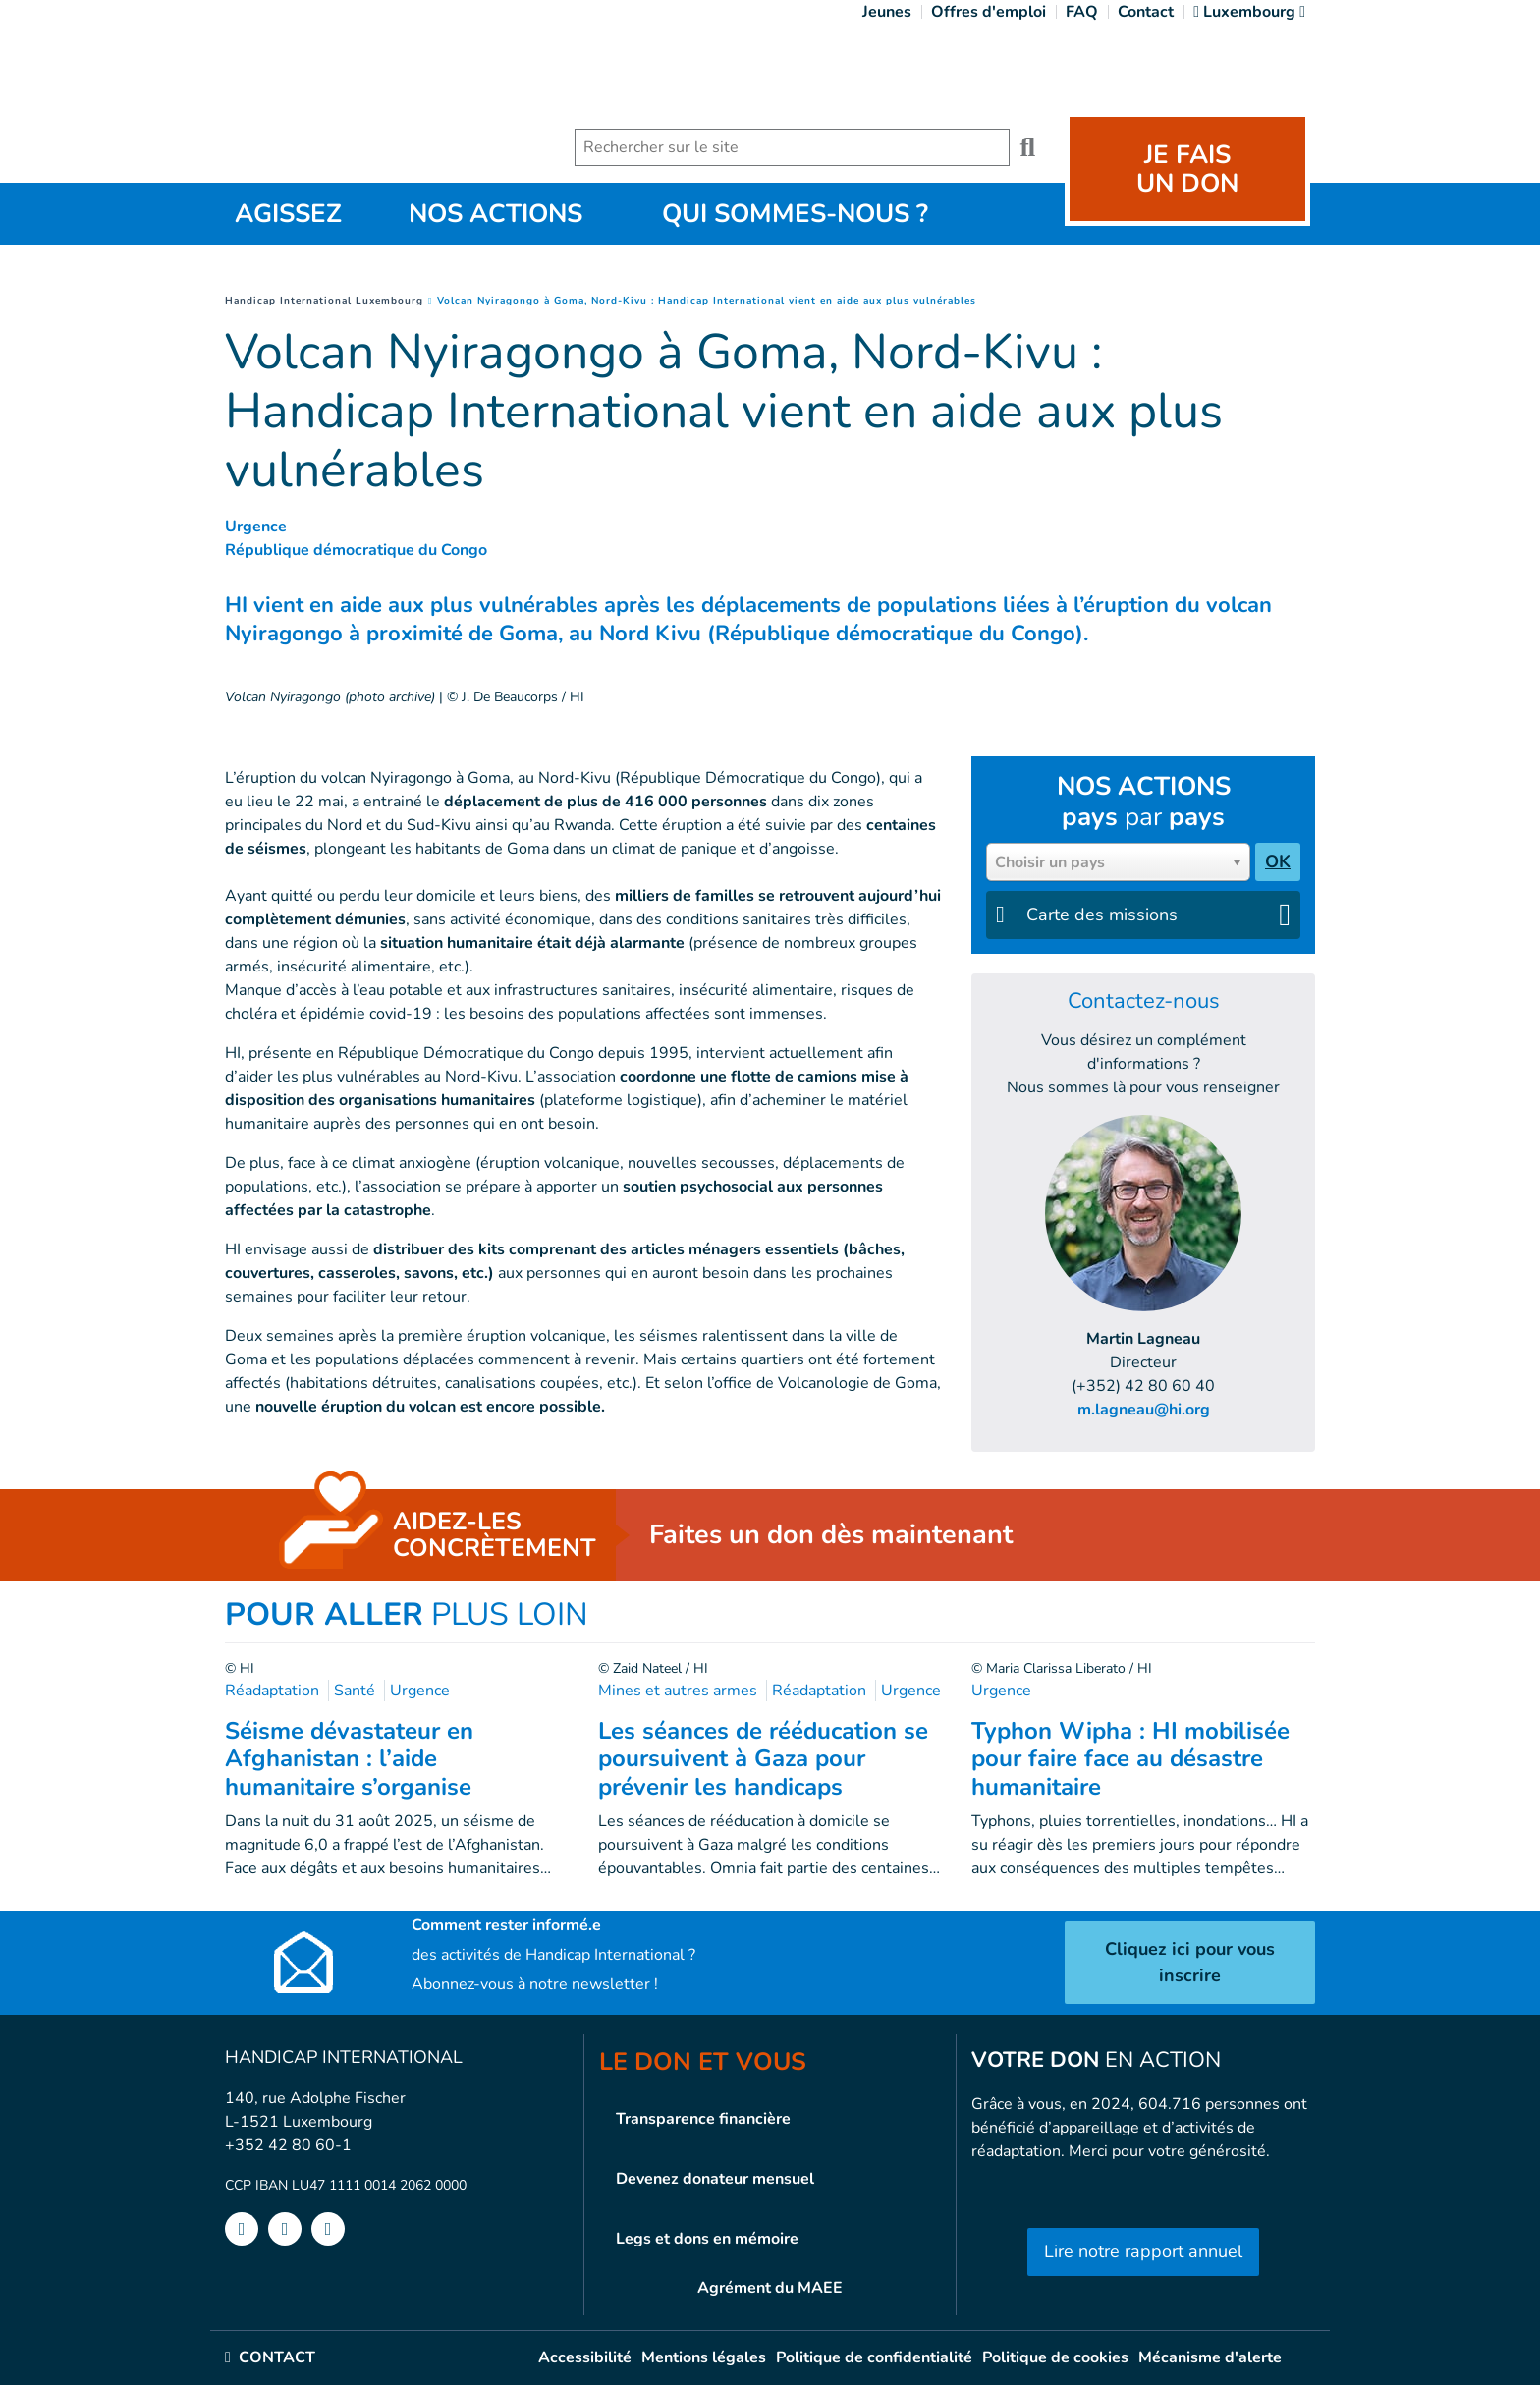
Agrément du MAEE (770, 2288)
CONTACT (270, 2357)
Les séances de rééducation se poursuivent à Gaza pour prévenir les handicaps (763, 1759)
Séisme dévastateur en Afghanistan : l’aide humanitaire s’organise (349, 1759)
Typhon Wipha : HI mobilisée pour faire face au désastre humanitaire (1130, 1759)
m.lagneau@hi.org (1143, 1409)
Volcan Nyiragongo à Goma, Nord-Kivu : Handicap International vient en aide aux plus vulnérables (706, 300)
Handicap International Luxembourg (324, 300)
